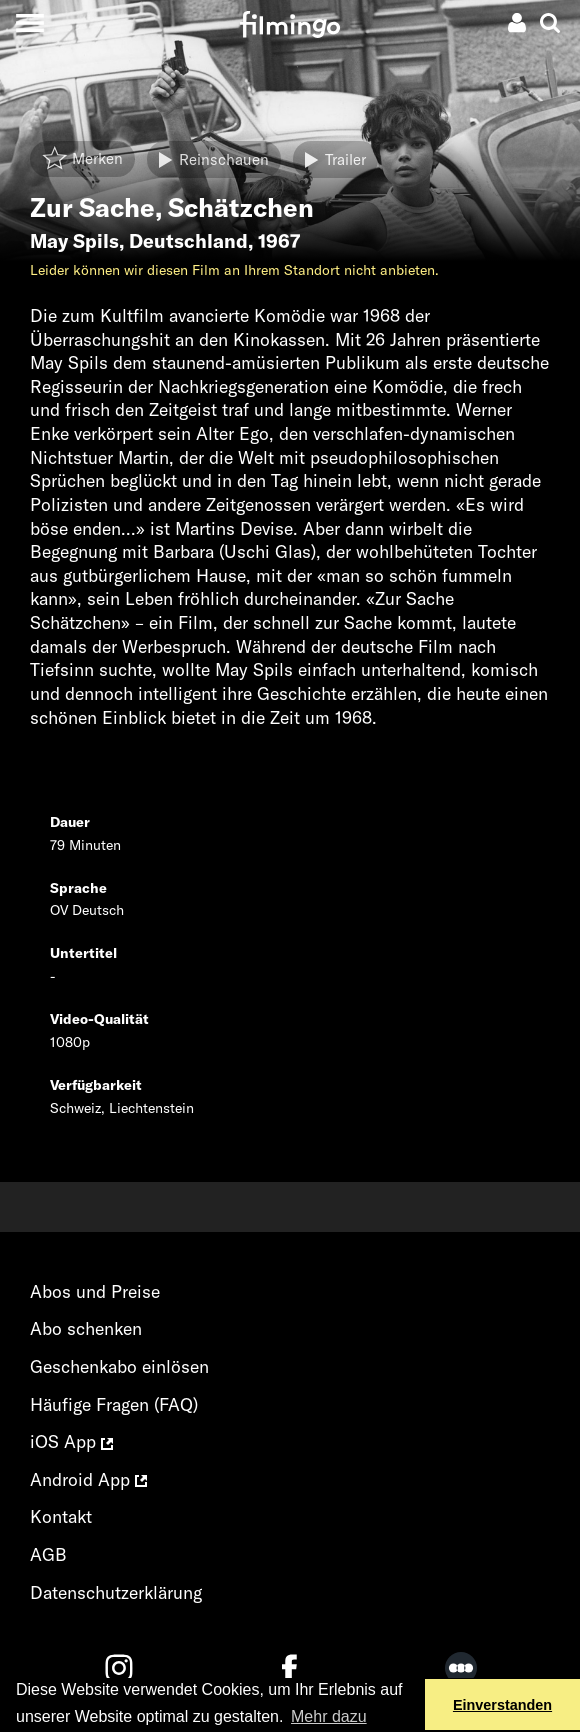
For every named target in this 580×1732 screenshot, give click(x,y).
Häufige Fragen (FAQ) (114, 1404)
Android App (88, 1479)
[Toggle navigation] (29, 22)
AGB (48, 1554)
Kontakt (61, 1516)
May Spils (74, 241)
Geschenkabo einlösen (119, 1366)
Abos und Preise (95, 1291)
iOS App (71, 1441)
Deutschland (188, 241)
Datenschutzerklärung (116, 1592)
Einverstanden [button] (502, 1705)
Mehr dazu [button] (329, 1716)
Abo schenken (86, 1328)
